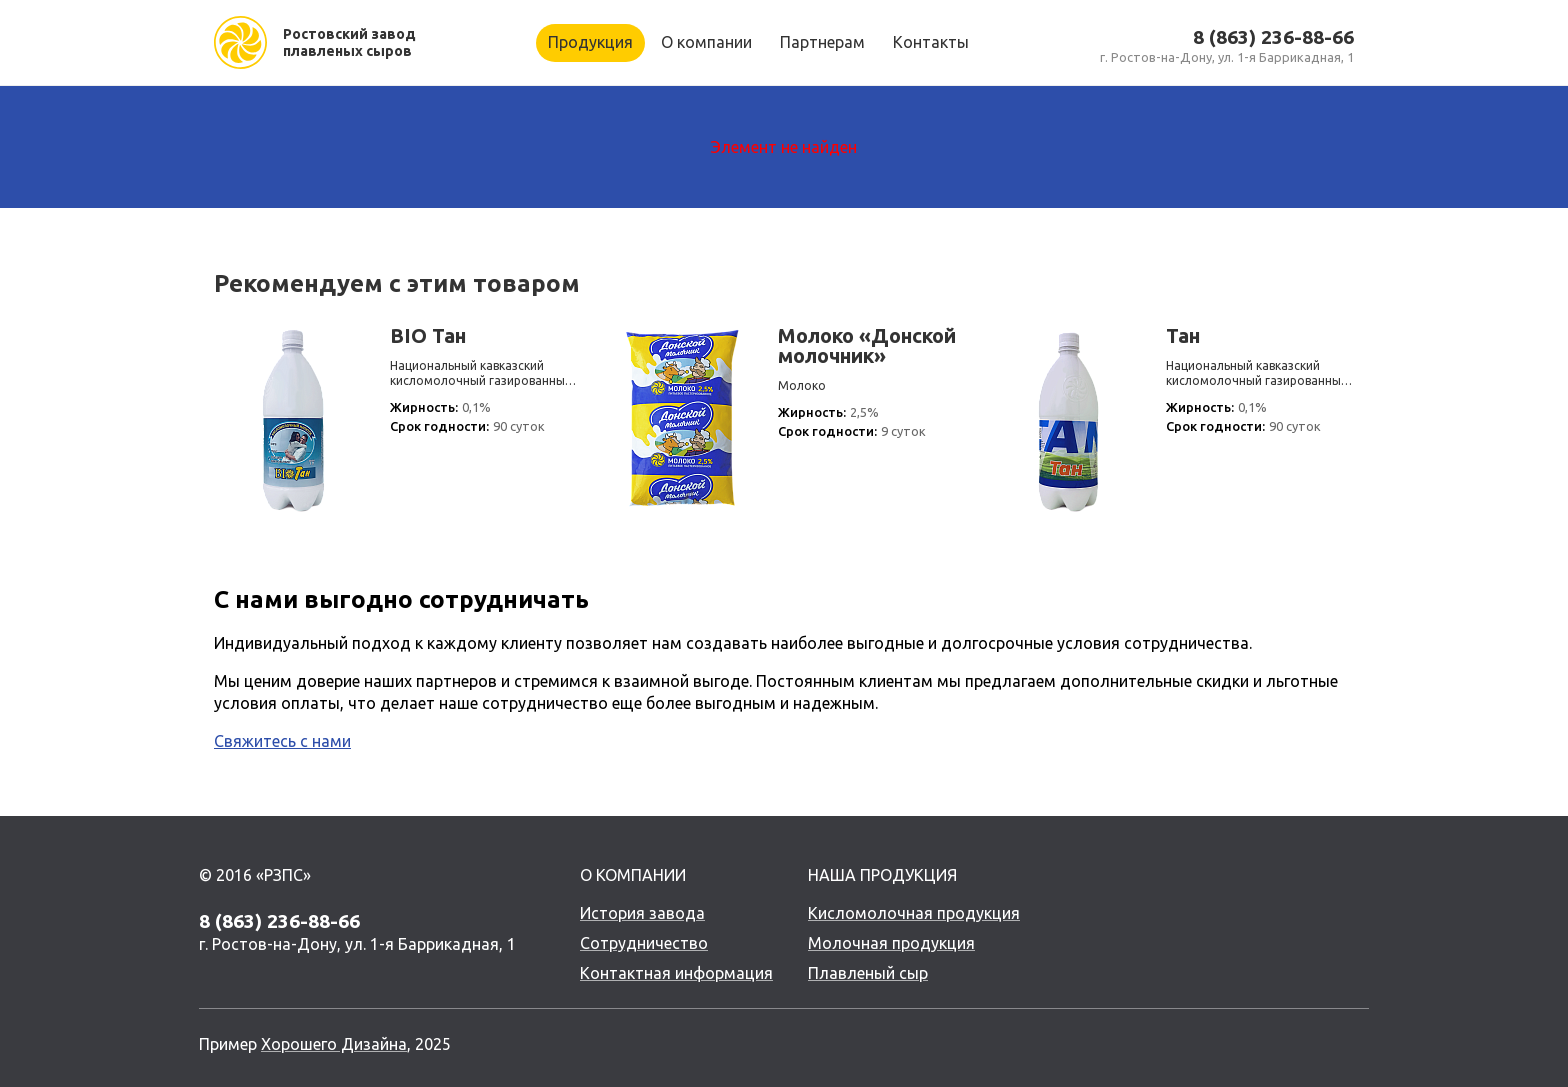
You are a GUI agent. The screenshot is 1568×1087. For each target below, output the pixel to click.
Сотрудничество (644, 943)
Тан (1183, 336)
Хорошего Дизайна (334, 1044)
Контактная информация (676, 973)
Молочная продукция (891, 943)
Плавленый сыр (868, 973)
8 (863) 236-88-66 (1273, 37)
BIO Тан (428, 336)
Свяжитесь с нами (282, 741)
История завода (642, 913)
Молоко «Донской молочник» (867, 346)
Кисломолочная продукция (914, 913)
